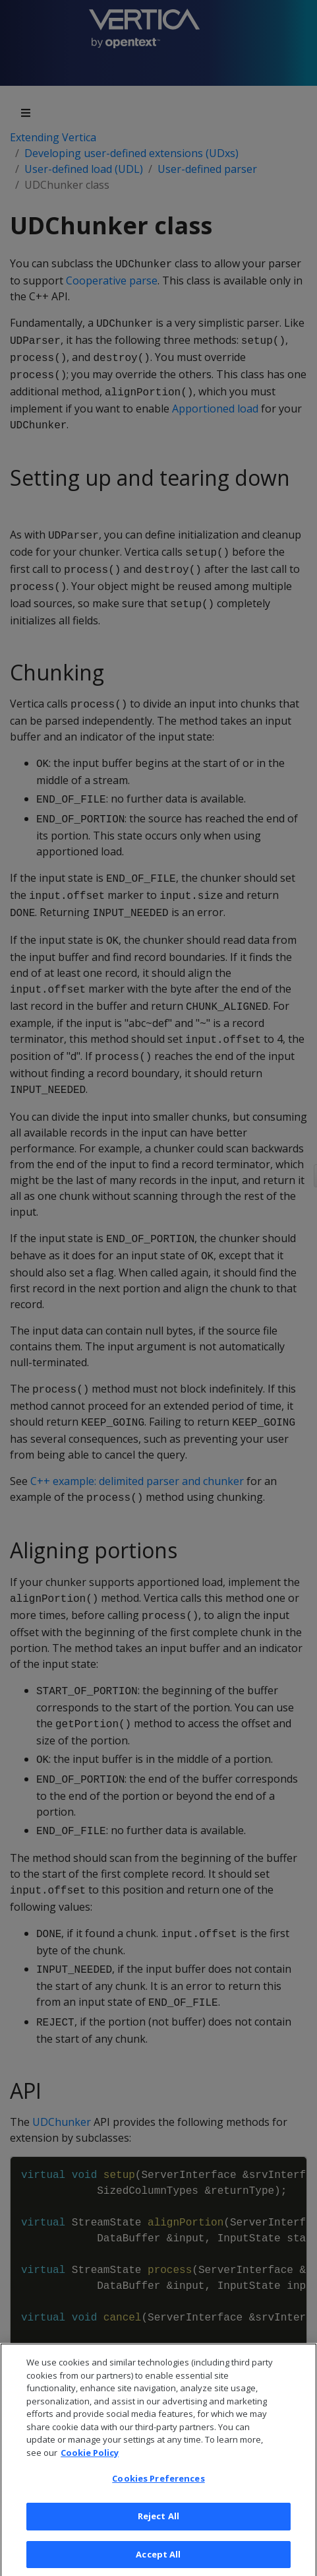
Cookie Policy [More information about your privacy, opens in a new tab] (90, 2469)
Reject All (158, 2532)
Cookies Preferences (158, 2495)
